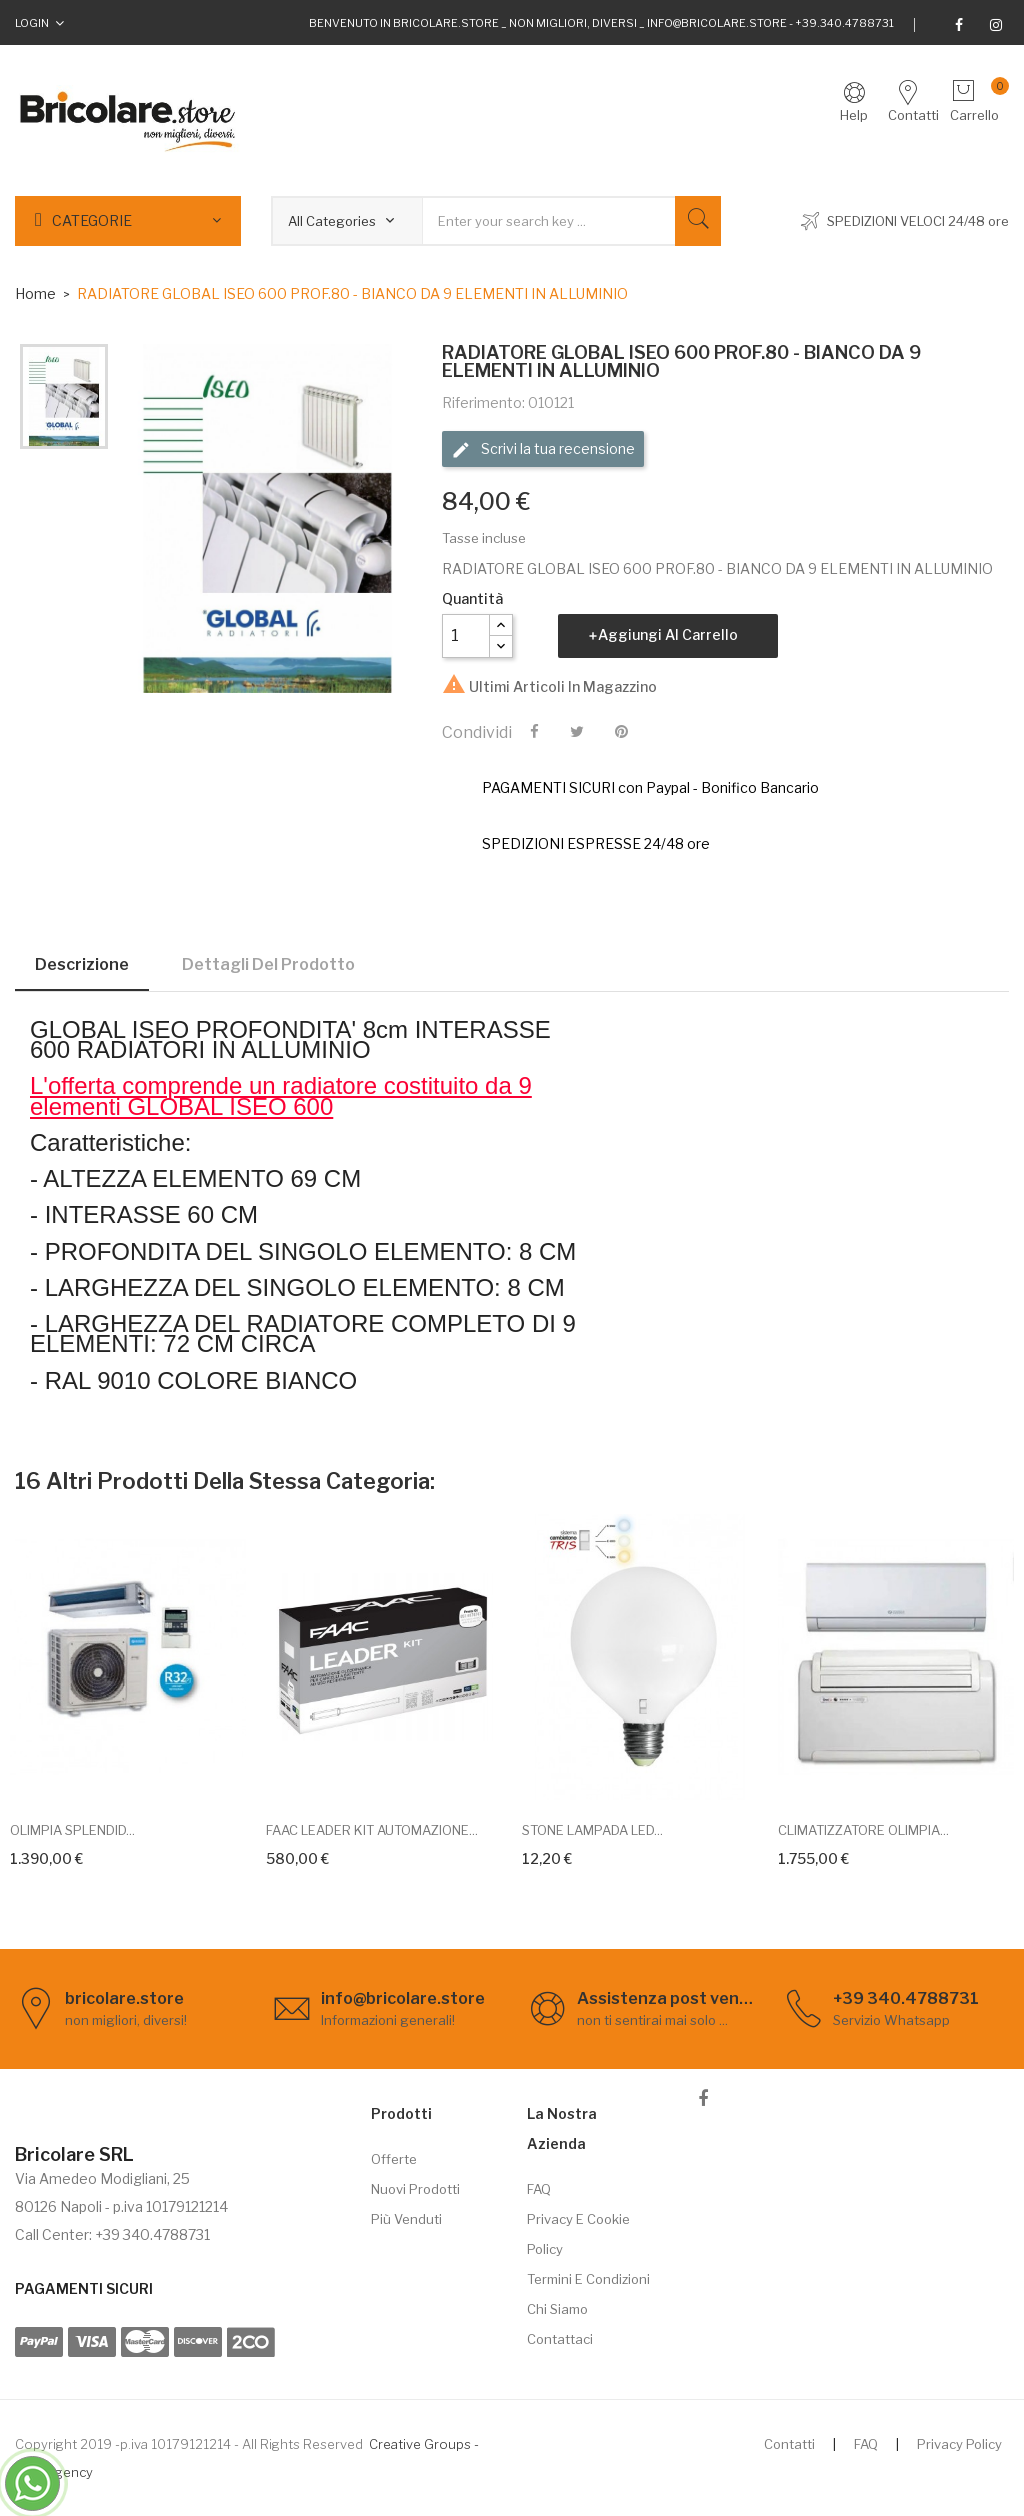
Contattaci (560, 2339)
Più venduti (406, 2219)
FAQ (539, 2189)
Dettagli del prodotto (268, 964)
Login (32, 23)
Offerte (394, 2159)
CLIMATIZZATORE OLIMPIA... (863, 1830)
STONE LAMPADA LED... (592, 1830)
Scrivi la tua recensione (543, 450)
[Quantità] (466, 636)
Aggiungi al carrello (668, 634)
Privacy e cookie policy (578, 2234)
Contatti (789, 2444)
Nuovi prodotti (415, 2189)
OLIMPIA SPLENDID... (72, 1830)
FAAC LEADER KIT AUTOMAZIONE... (372, 1830)
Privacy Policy (959, 2444)
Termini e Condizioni (588, 2279)
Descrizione (82, 964)
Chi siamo (557, 2309)
